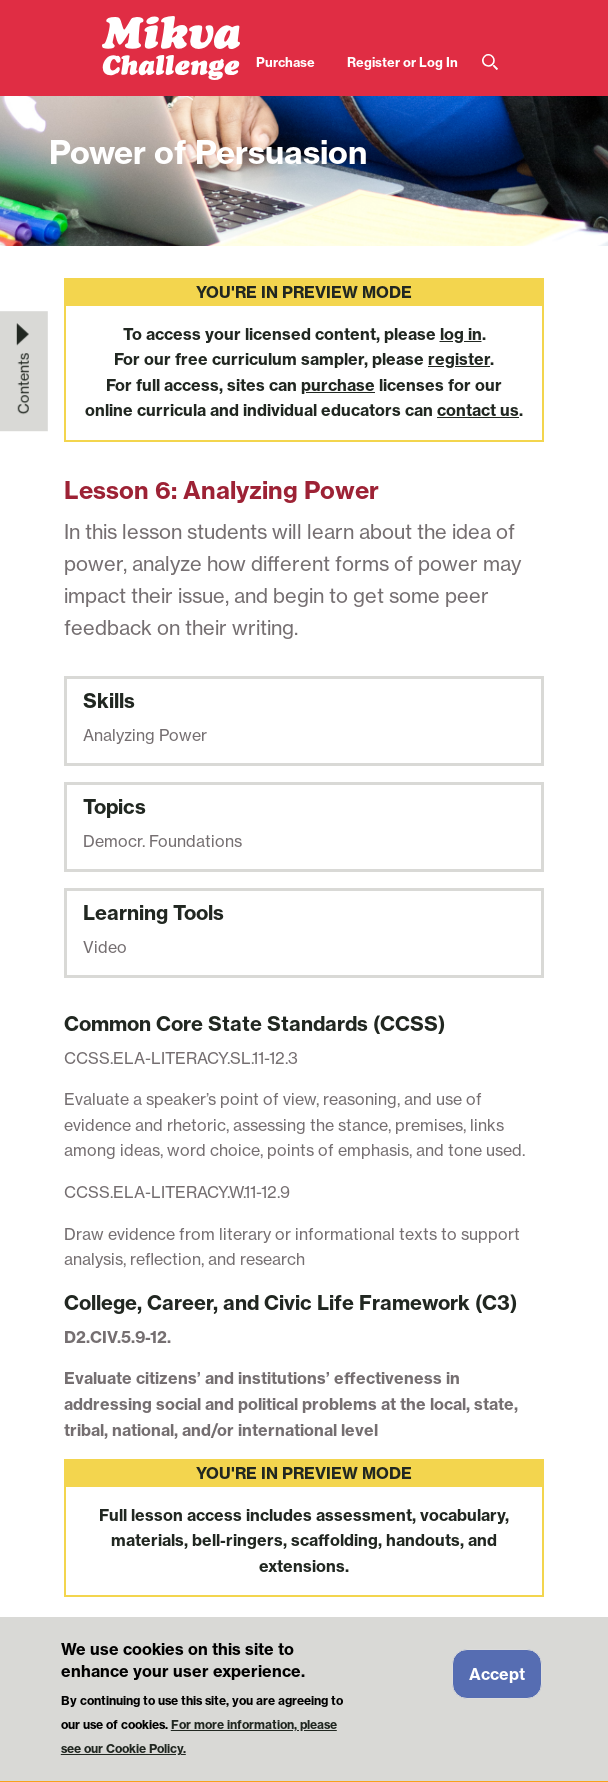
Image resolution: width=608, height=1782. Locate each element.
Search (490, 62)
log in (461, 334)
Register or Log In (402, 62)
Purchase (285, 62)
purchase (338, 385)
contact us (478, 410)
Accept (497, 1685)
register (459, 359)
